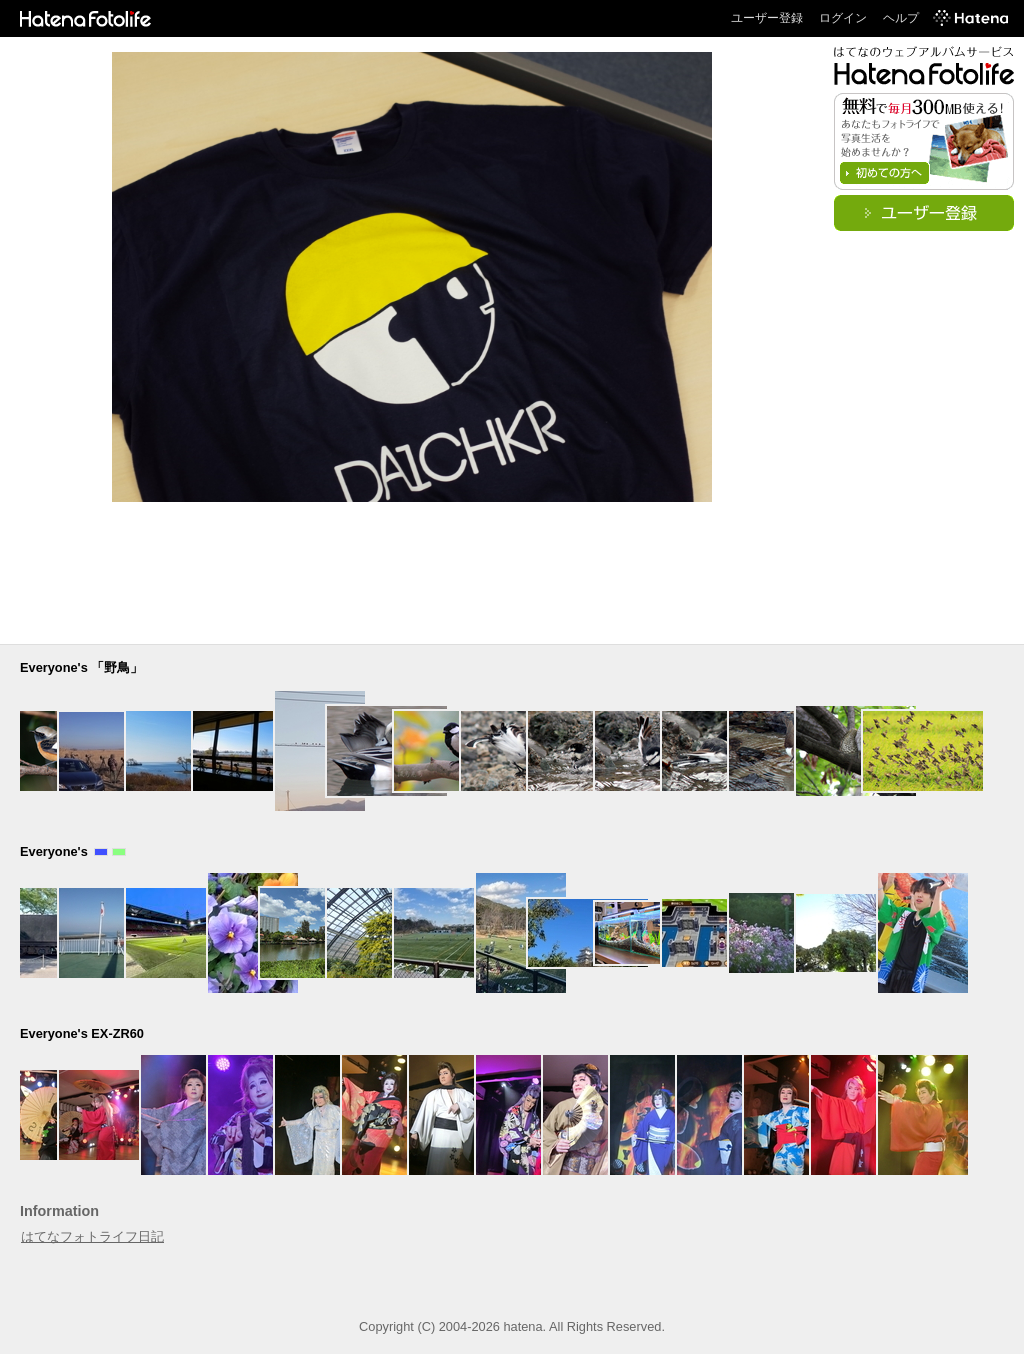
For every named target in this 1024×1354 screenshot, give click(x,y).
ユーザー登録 (767, 18)
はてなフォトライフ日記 (92, 1236)
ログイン (843, 18)
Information (59, 1211)
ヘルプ (901, 18)
